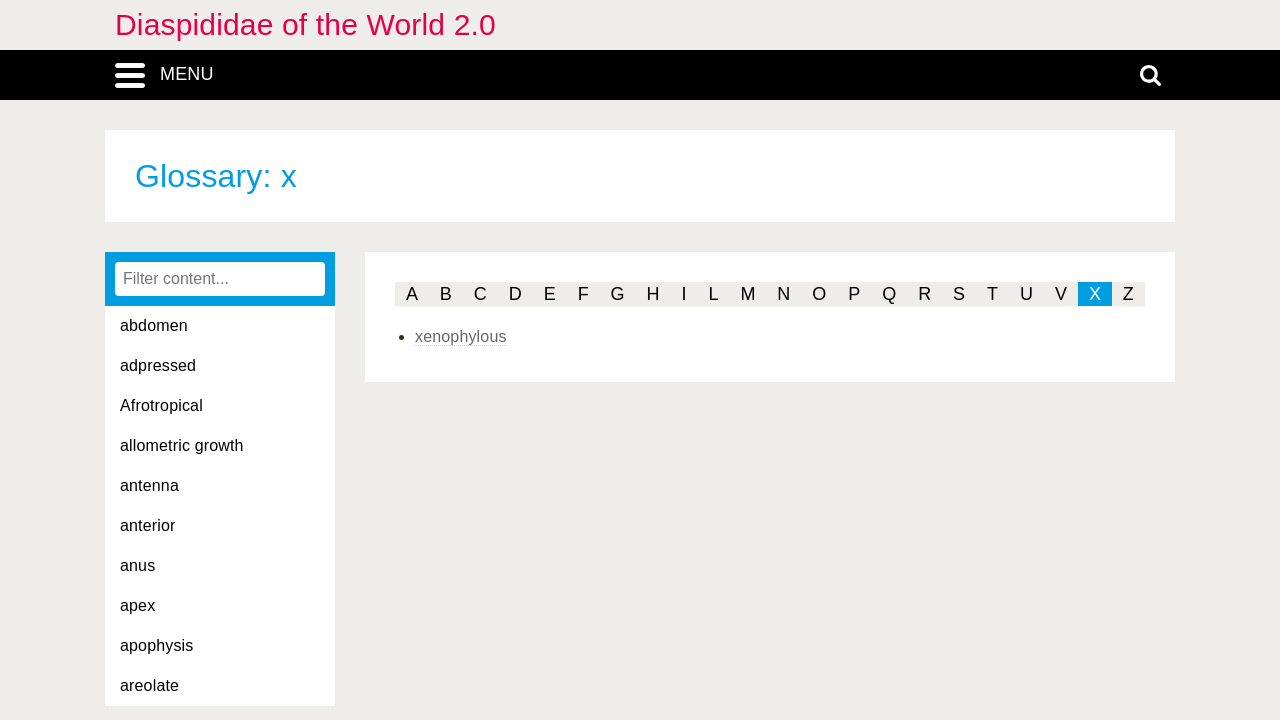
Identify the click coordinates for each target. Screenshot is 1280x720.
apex (137, 605)
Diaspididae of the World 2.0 (305, 24)
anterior (148, 525)
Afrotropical (161, 405)
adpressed (158, 365)
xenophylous (461, 336)
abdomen (154, 325)
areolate (149, 685)
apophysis (157, 645)
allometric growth (182, 445)
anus (137, 565)
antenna (149, 485)
